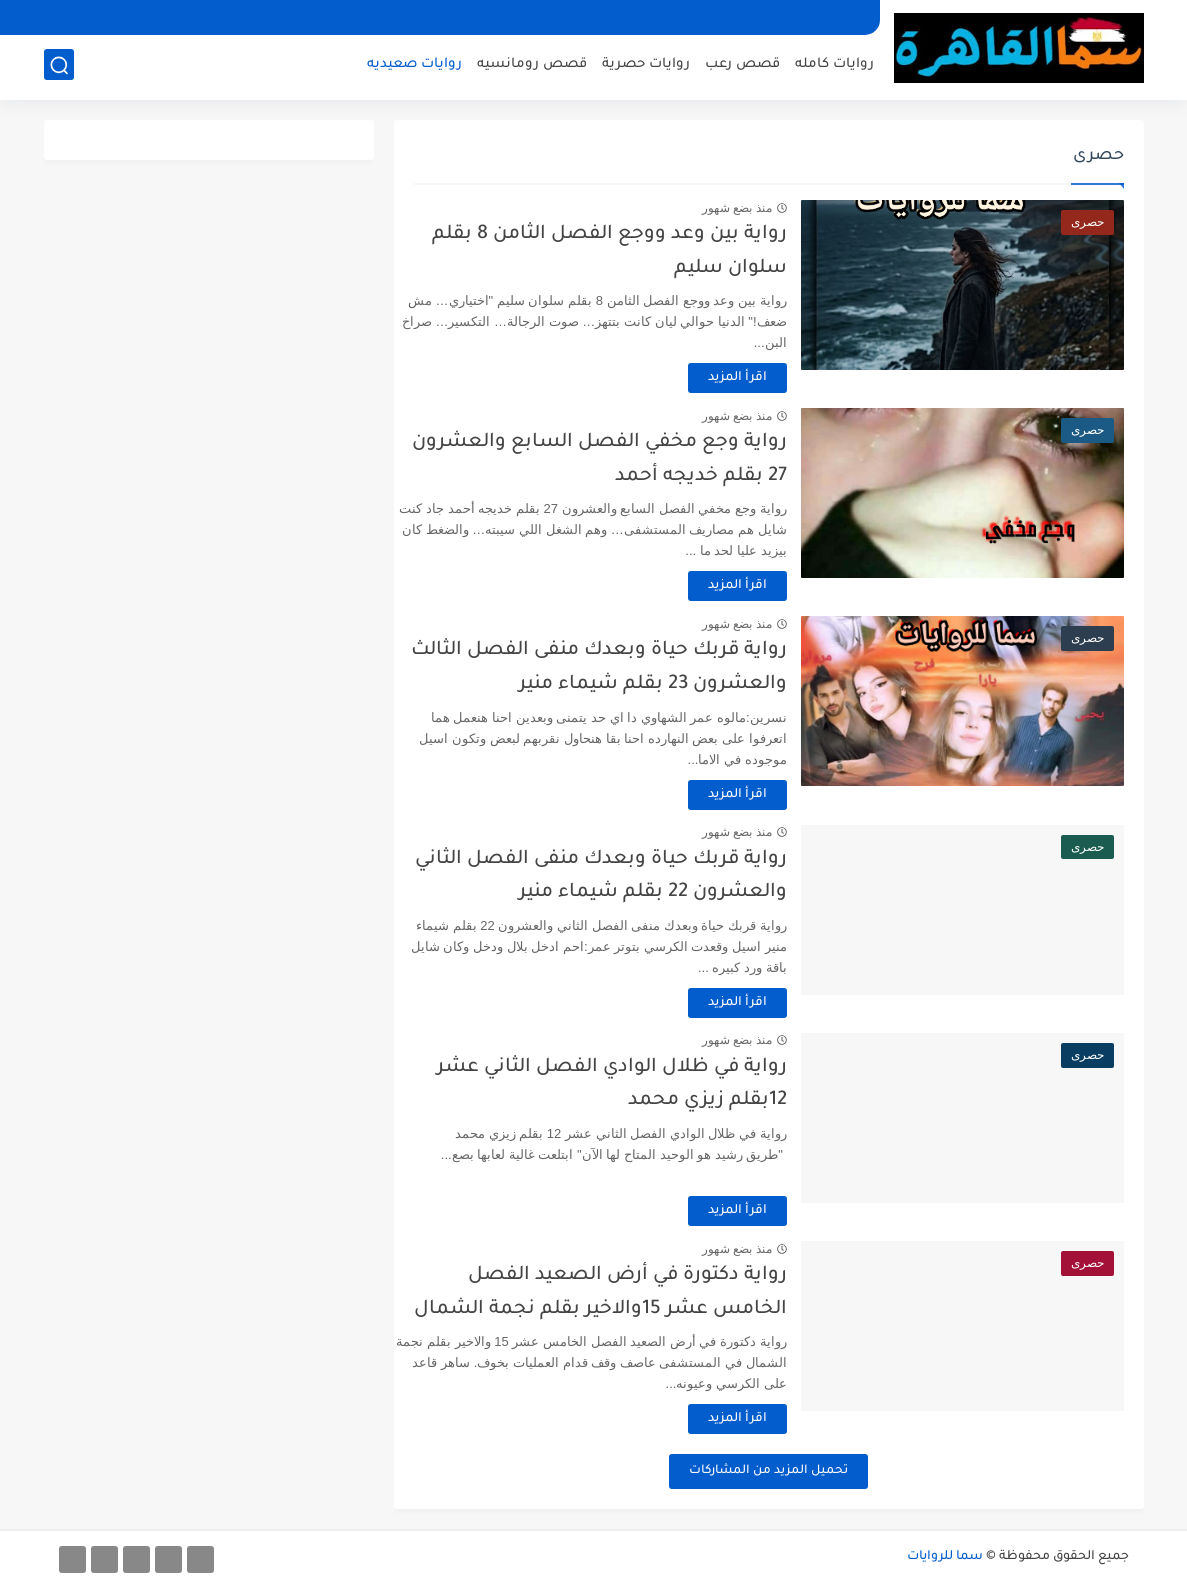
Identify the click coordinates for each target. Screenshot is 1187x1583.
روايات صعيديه (414, 65)
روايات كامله (834, 65)
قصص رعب (742, 65)
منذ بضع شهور (759, 208)
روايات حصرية (646, 65)
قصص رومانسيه (532, 65)
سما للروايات (945, 1557)
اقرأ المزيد (759, 378)
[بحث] (59, 66)
